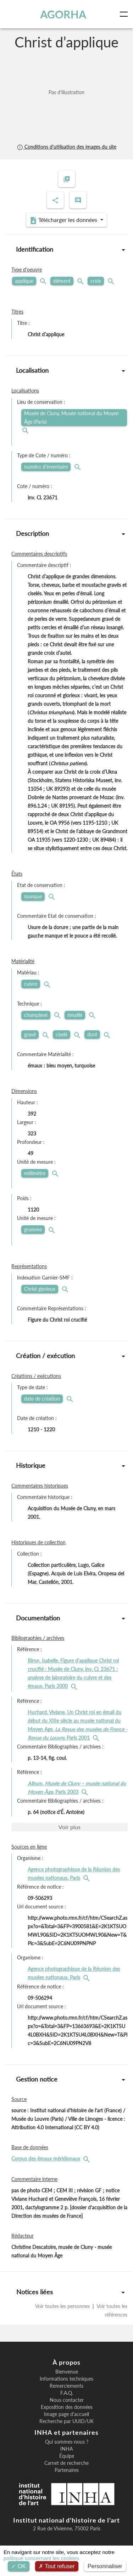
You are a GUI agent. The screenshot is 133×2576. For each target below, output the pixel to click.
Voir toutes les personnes (63, 2306)
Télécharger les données (64, 220)
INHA (66, 2449)
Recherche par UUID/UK (66, 2421)
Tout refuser (57, 2566)
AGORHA (63, 14)
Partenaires (67, 2470)
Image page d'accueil (66, 2414)
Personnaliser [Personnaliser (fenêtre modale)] (105, 2566)
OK (18, 2566)
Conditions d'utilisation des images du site (66, 147)
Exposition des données (67, 2407)
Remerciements (66, 2386)
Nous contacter (67, 2400)
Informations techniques (66, 2379)
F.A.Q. (66, 2393)
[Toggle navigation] (125, 14)
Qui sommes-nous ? (66, 2442)
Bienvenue (66, 2372)
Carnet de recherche (66, 2463)
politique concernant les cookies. (42, 2558)
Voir (70, 1827)
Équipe (66, 2456)
